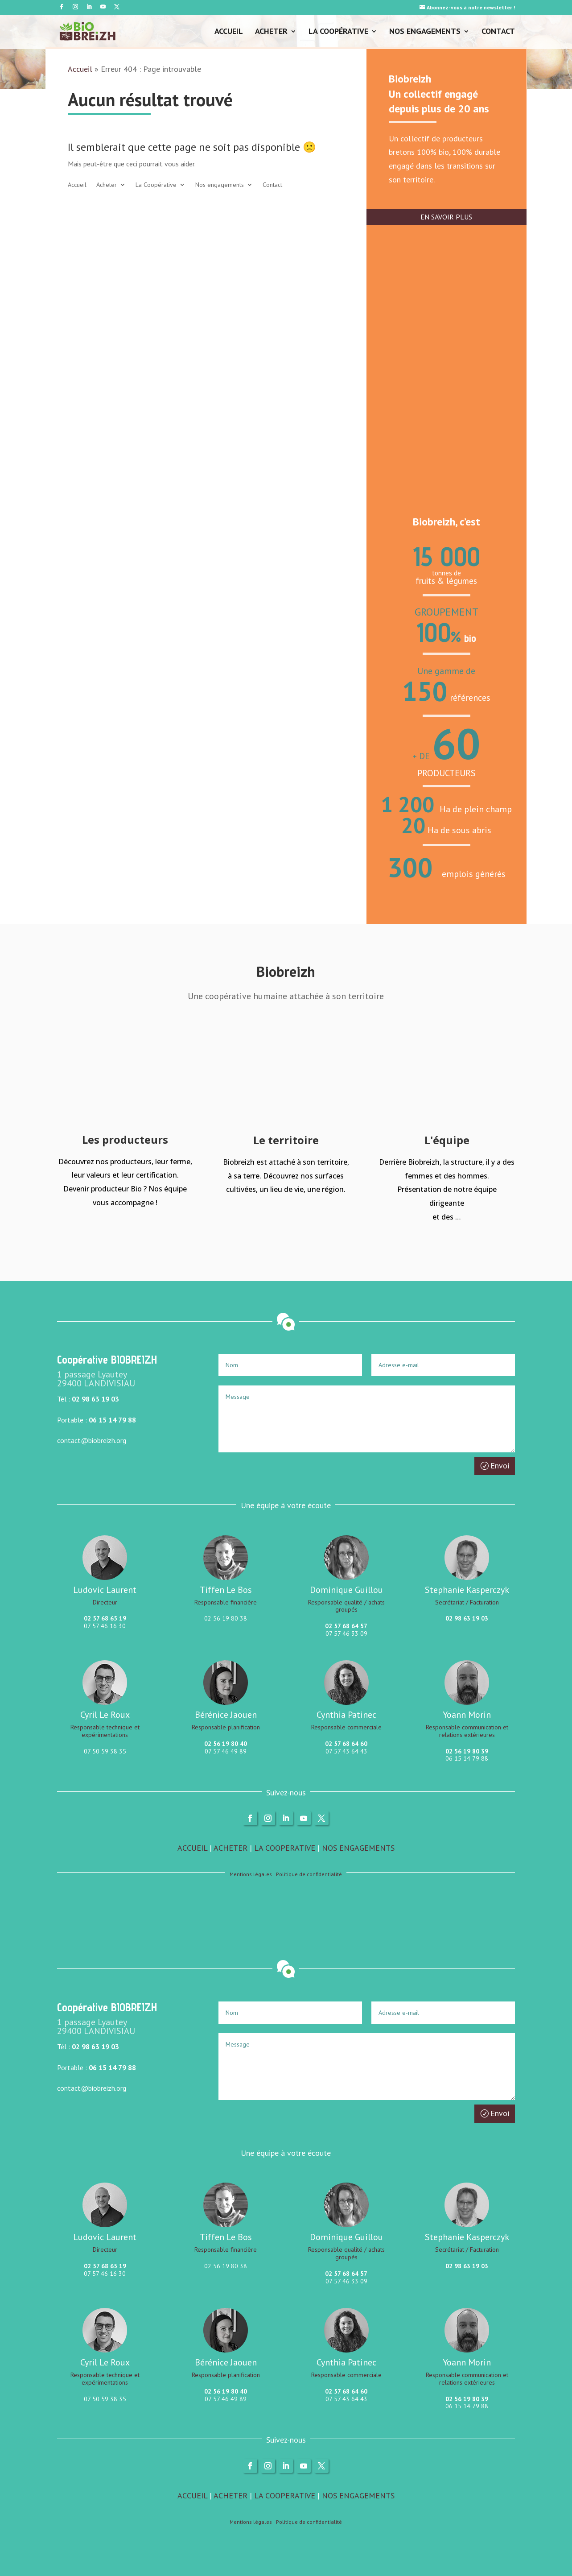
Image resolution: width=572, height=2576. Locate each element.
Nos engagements (425, 32)
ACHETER (230, 1848)
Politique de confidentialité (309, 1874)
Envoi (499, 1465)
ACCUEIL (192, 1848)
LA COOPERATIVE (284, 1848)
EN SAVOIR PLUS (446, 216)
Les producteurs (125, 1139)
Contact (498, 32)
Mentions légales (251, 1874)
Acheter (271, 32)
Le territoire (286, 1140)
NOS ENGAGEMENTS (358, 1848)
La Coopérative (338, 32)
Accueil (228, 32)
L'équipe (446, 1140)
